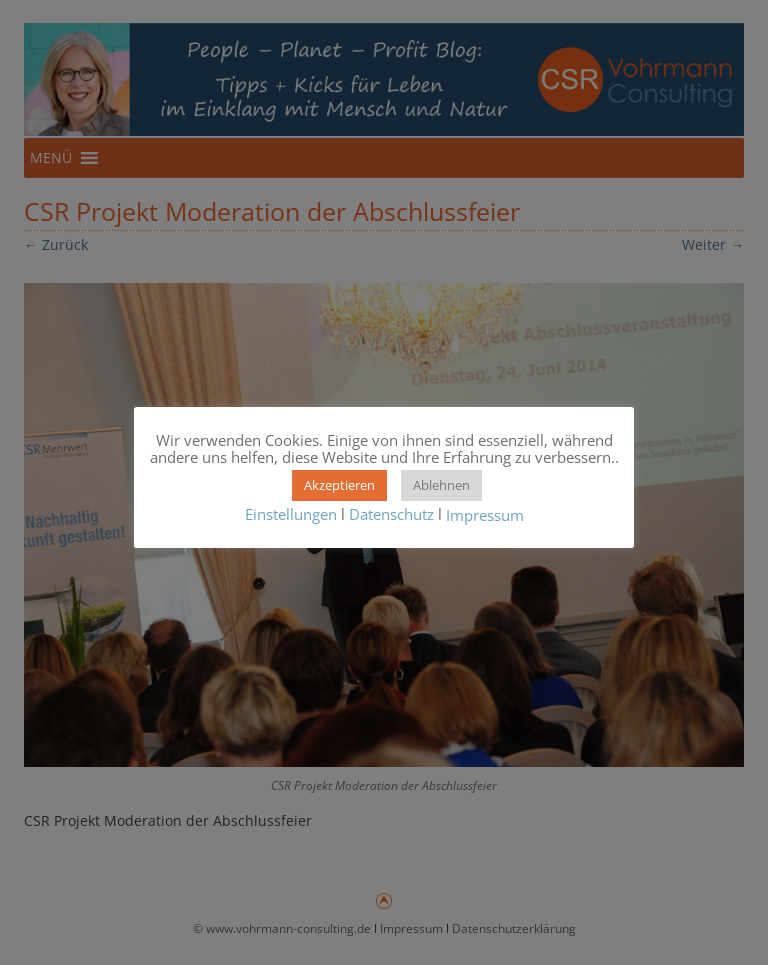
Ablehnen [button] (441, 485)
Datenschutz (391, 514)
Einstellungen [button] (291, 514)
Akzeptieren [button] (339, 485)
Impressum (485, 515)
